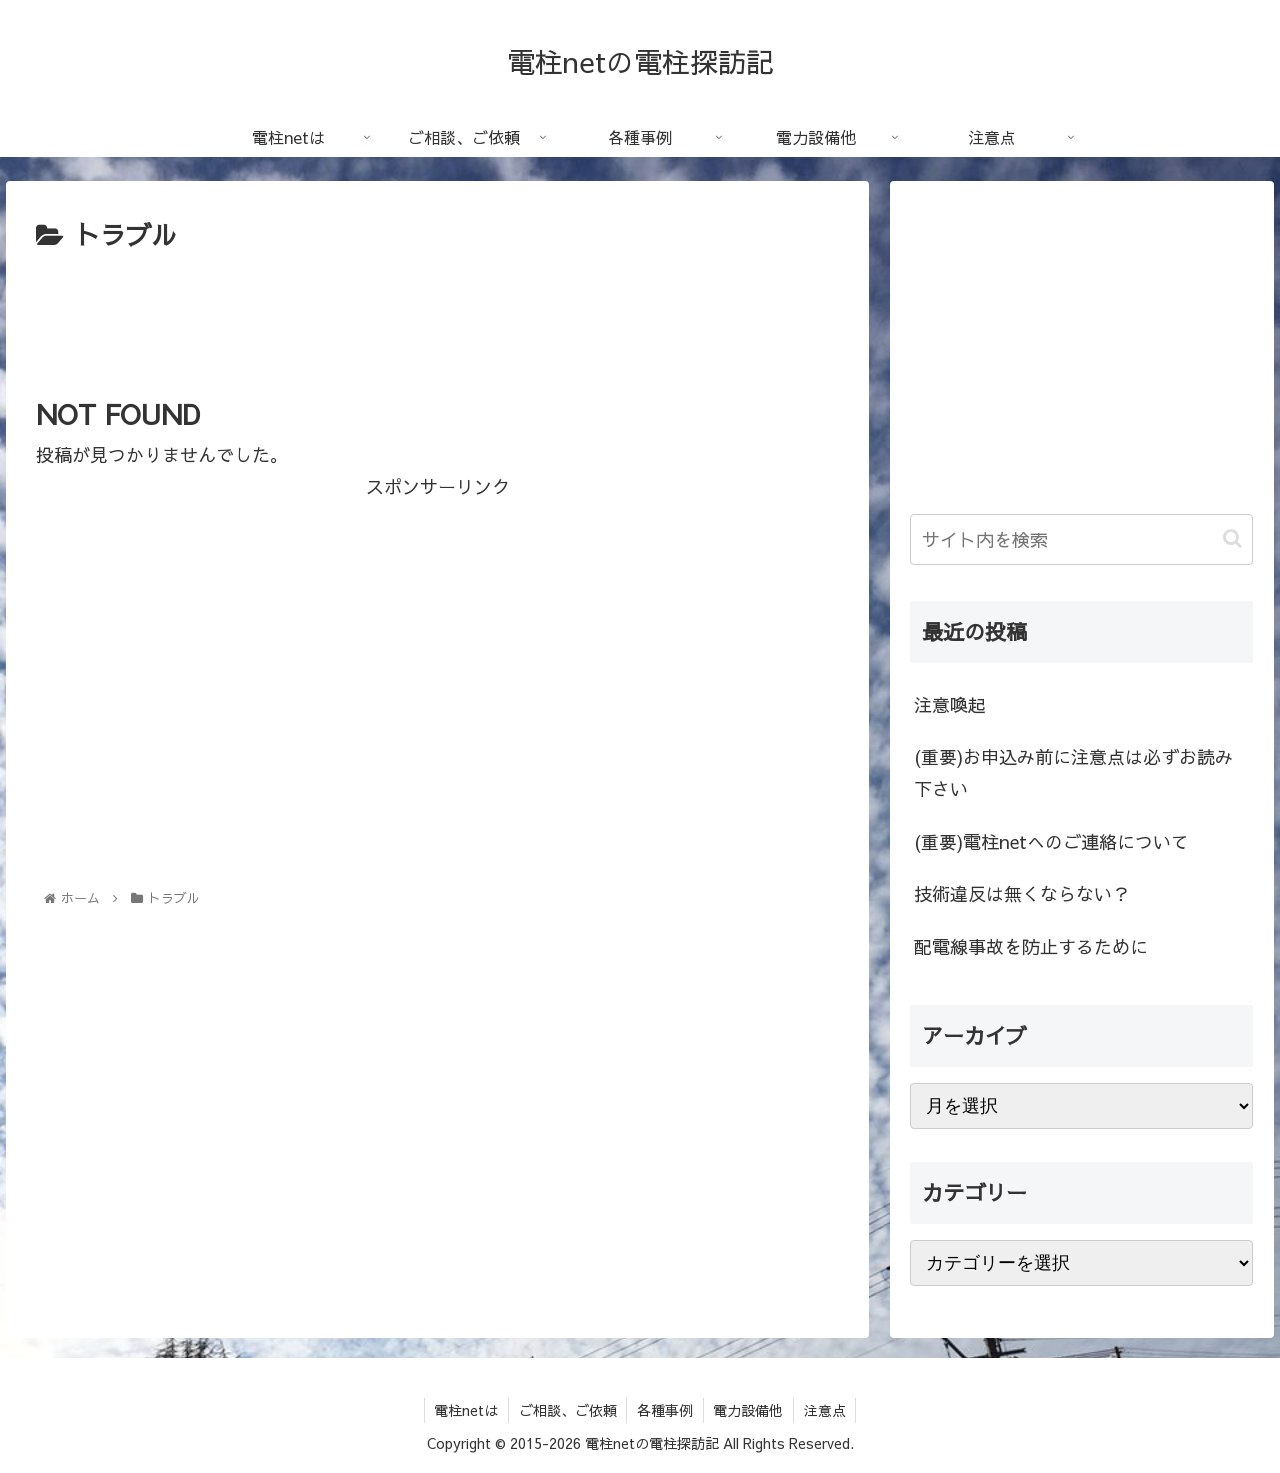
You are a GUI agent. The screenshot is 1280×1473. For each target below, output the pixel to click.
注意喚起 (950, 704)
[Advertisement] (437, 313)
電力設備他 (749, 1410)
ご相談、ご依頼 (567, 1410)
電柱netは (465, 1410)
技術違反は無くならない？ (1022, 893)
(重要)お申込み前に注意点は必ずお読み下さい (1073, 772)
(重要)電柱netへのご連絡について (1051, 841)
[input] (1082, 539)
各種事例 (665, 1410)
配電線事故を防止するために (1031, 946)
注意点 (826, 1410)
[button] (1232, 538)
